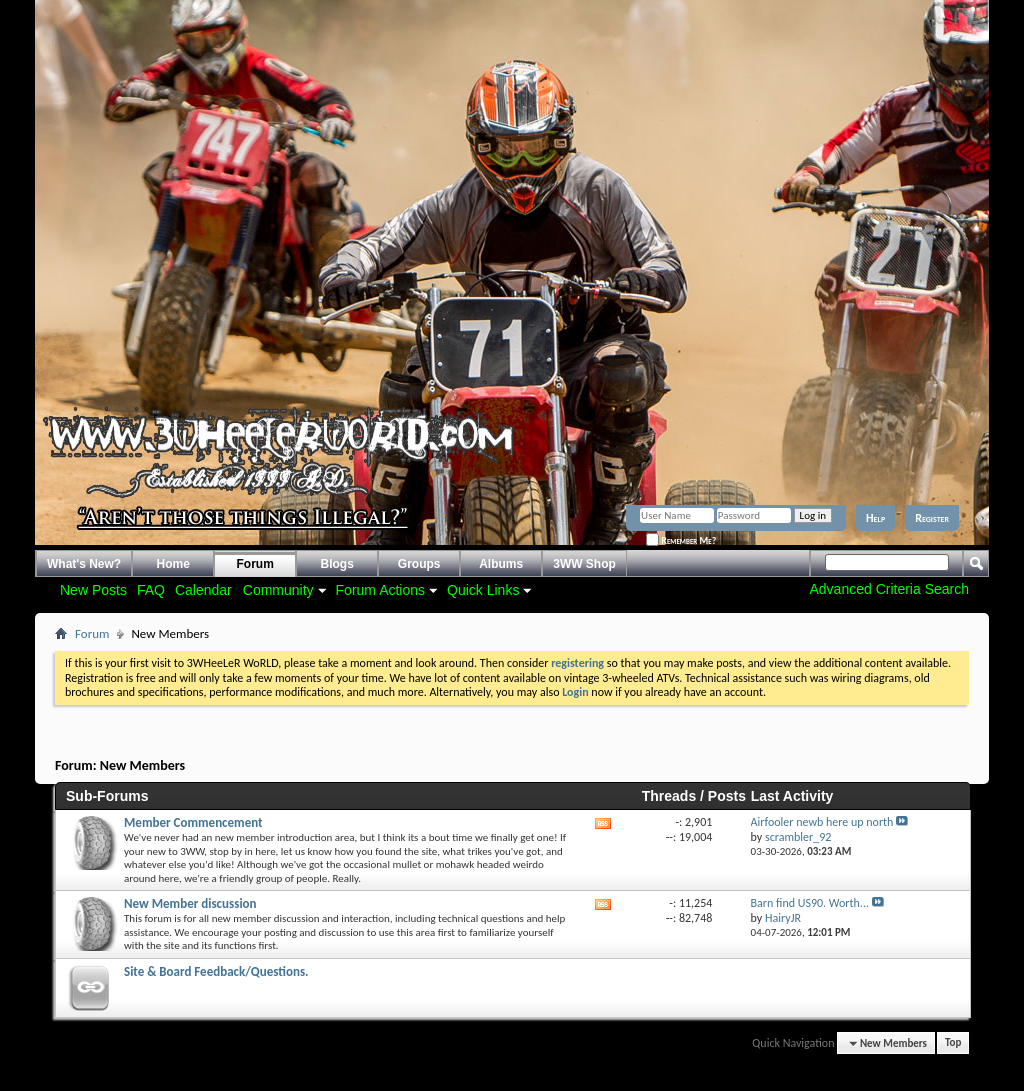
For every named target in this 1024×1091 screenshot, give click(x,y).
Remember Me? (681, 540)
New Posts (93, 590)
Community (278, 590)
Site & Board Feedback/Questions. (216, 971)
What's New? (84, 564)
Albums (501, 564)
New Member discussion (190, 903)
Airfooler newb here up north (822, 822)
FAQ (151, 590)
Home (173, 564)
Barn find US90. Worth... (810, 903)
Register (932, 518)
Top (953, 1043)
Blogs (337, 564)
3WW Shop (584, 564)
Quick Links (483, 590)
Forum (255, 564)
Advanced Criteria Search (889, 589)
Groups (419, 564)
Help (875, 518)
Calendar (203, 590)
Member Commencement (193, 822)
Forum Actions (380, 590)
